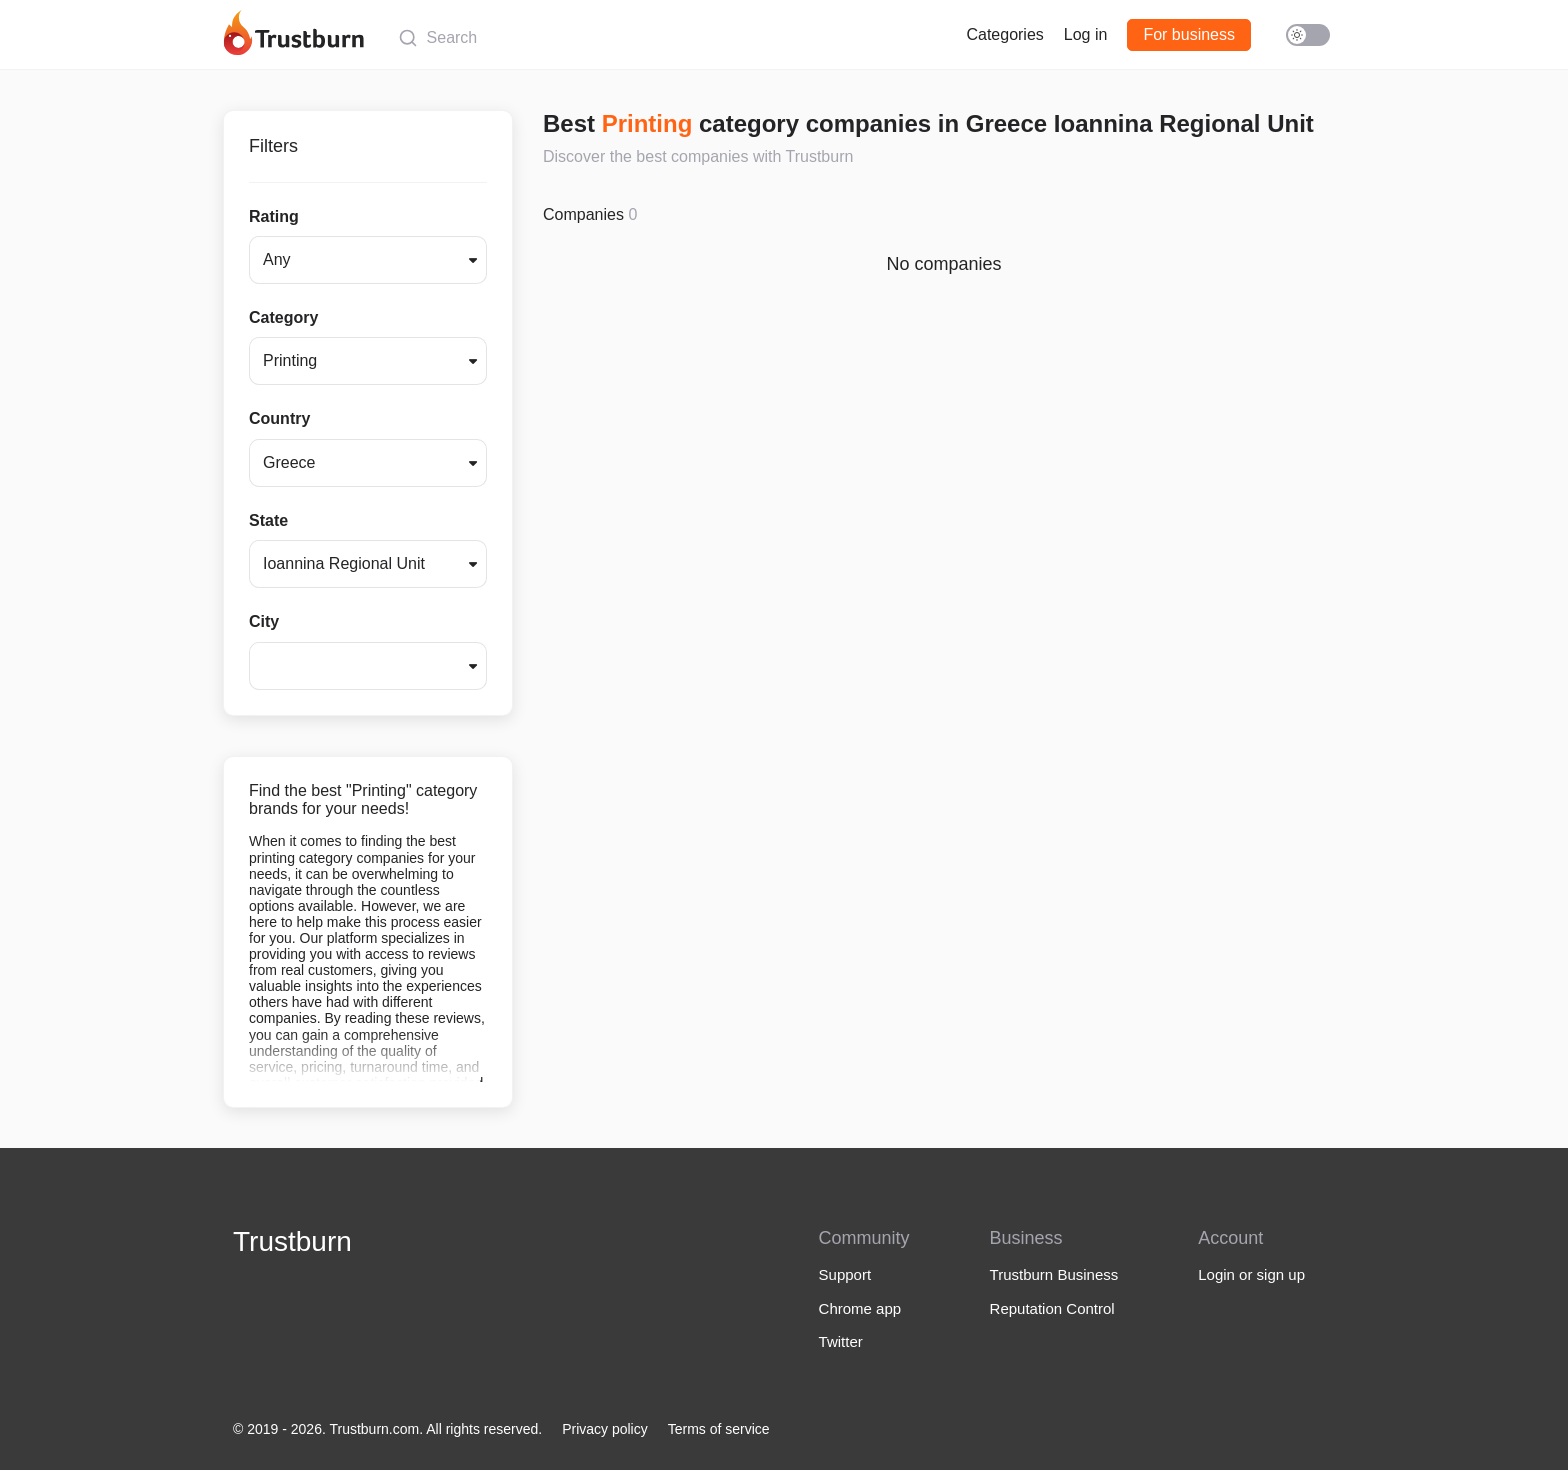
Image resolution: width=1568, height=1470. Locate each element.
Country (279, 418)
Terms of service (719, 1429)
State (268, 520)
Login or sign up (1251, 1274)
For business (1189, 34)
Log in (1086, 34)
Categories (1004, 34)
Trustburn (292, 1241)
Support (845, 1274)
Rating (274, 216)
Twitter (841, 1341)
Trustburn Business (1054, 1274)
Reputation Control (1052, 1308)
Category (283, 317)
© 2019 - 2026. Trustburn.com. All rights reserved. (387, 1429)
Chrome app (860, 1308)
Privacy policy (605, 1429)
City (264, 621)
